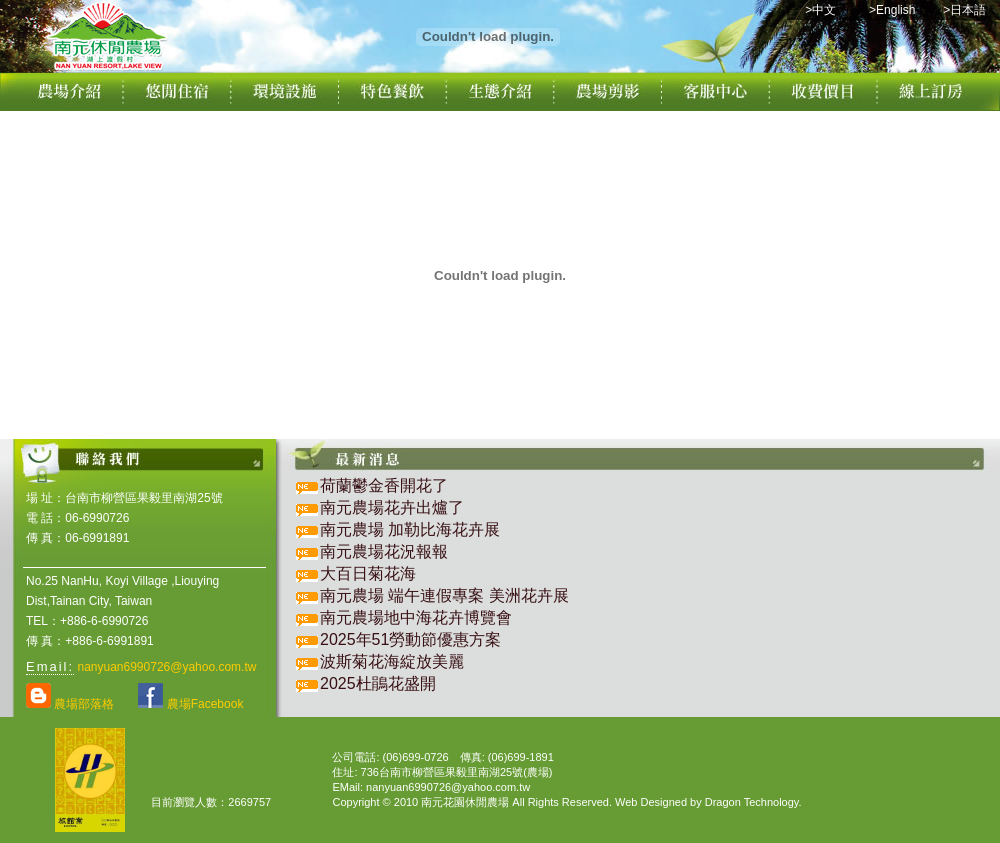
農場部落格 (70, 704)
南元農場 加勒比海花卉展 (418, 529)
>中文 (820, 10)
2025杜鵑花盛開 (378, 683)
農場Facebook (190, 704)
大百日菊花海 (368, 573)
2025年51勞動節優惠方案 (410, 639)
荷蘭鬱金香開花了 (384, 485)
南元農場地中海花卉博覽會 (424, 617)
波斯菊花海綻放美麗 (392, 661)
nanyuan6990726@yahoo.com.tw (166, 667)
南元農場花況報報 (384, 551)
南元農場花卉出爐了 (392, 507)
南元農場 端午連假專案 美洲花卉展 (452, 595)
